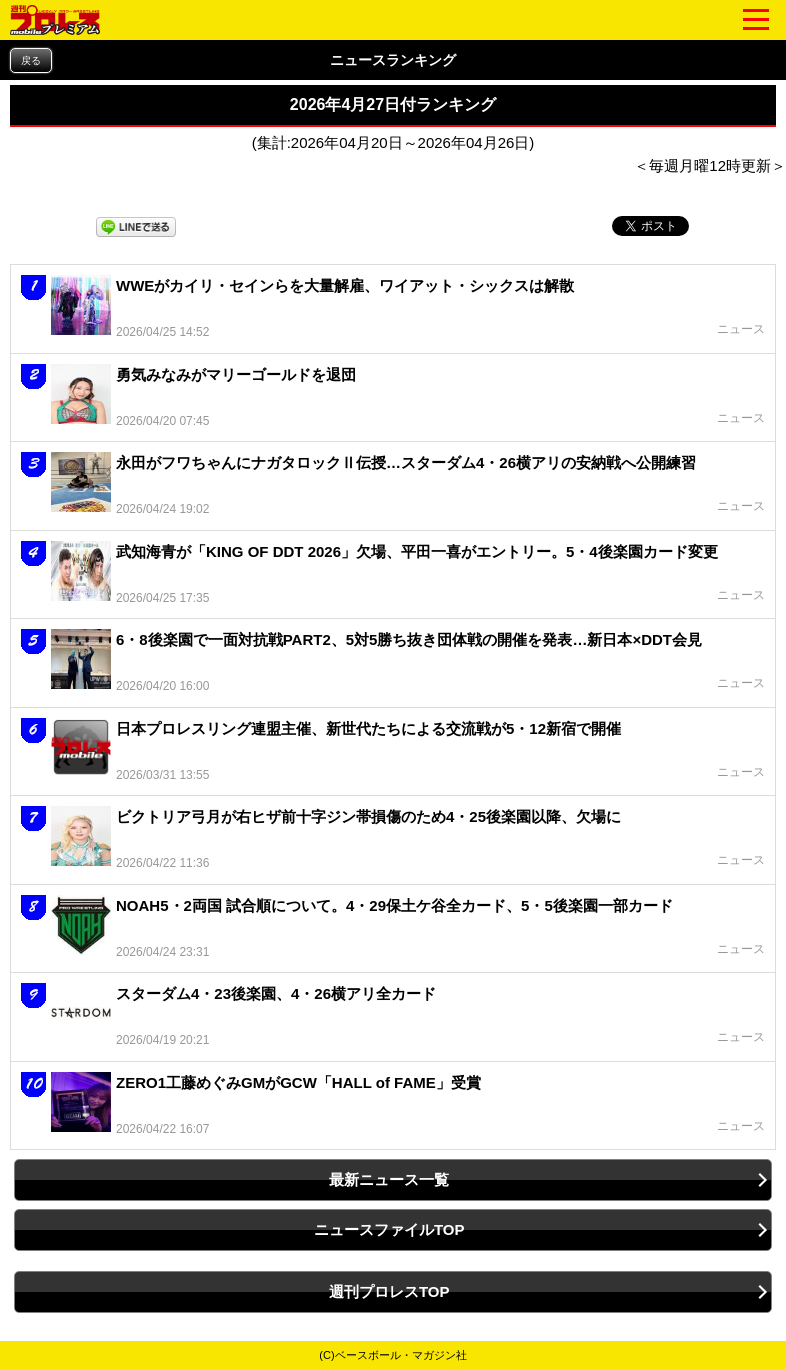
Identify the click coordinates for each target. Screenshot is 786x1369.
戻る (31, 60)
